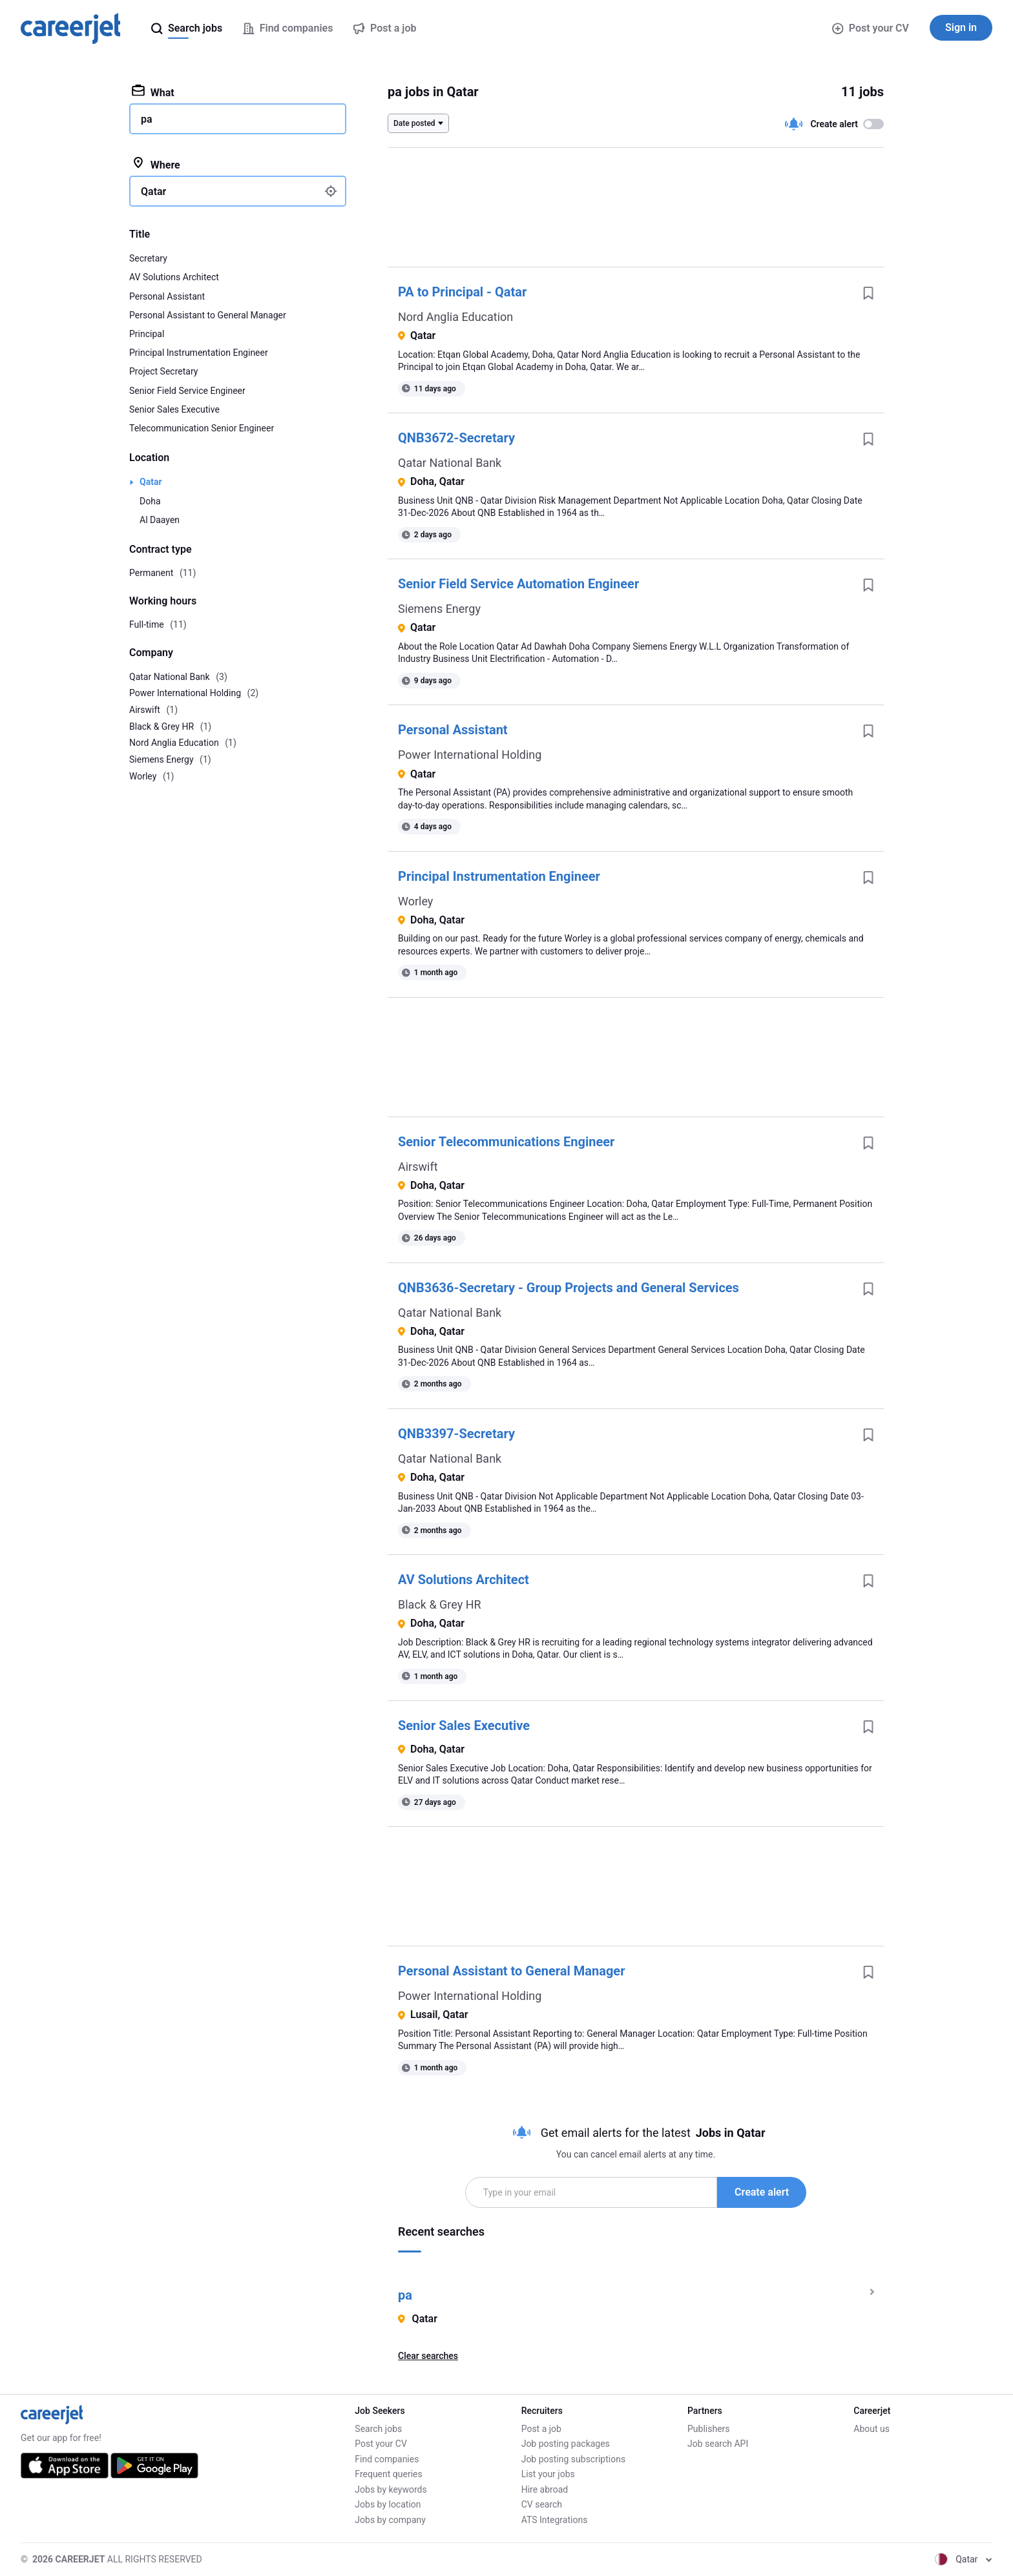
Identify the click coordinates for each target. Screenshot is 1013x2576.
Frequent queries (388, 2474)
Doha (150, 501)
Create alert (762, 2192)
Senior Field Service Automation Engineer (518, 584)
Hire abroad (544, 2489)
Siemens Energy (439, 608)
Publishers (708, 2429)
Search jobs (378, 2429)
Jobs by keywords (390, 2489)
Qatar (151, 482)
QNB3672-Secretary (456, 438)
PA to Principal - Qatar (462, 292)
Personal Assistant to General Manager (511, 1971)
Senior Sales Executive (464, 1725)
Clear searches (428, 2356)
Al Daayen (160, 520)
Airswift (418, 1166)
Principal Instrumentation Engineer (499, 876)
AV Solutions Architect (463, 1579)
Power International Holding (469, 754)
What (153, 92)
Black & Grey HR (439, 1604)
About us (871, 2429)
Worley (415, 901)
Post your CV (870, 28)
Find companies (387, 2459)
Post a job (541, 2429)
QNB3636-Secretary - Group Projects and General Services (568, 1287)
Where (156, 164)
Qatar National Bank (449, 462)
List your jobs (548, 2474)
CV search (541, 2504)
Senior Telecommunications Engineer (506, 1141)
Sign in (961, 27)
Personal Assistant (453, 729)
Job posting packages (565, 2443)
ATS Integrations (554, 2520)
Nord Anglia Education (455, 317)
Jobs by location (388, 2504)
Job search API (717, 2443)
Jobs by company (390, 2520)
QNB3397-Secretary (456, 1433)
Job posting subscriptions (573, 2459)
